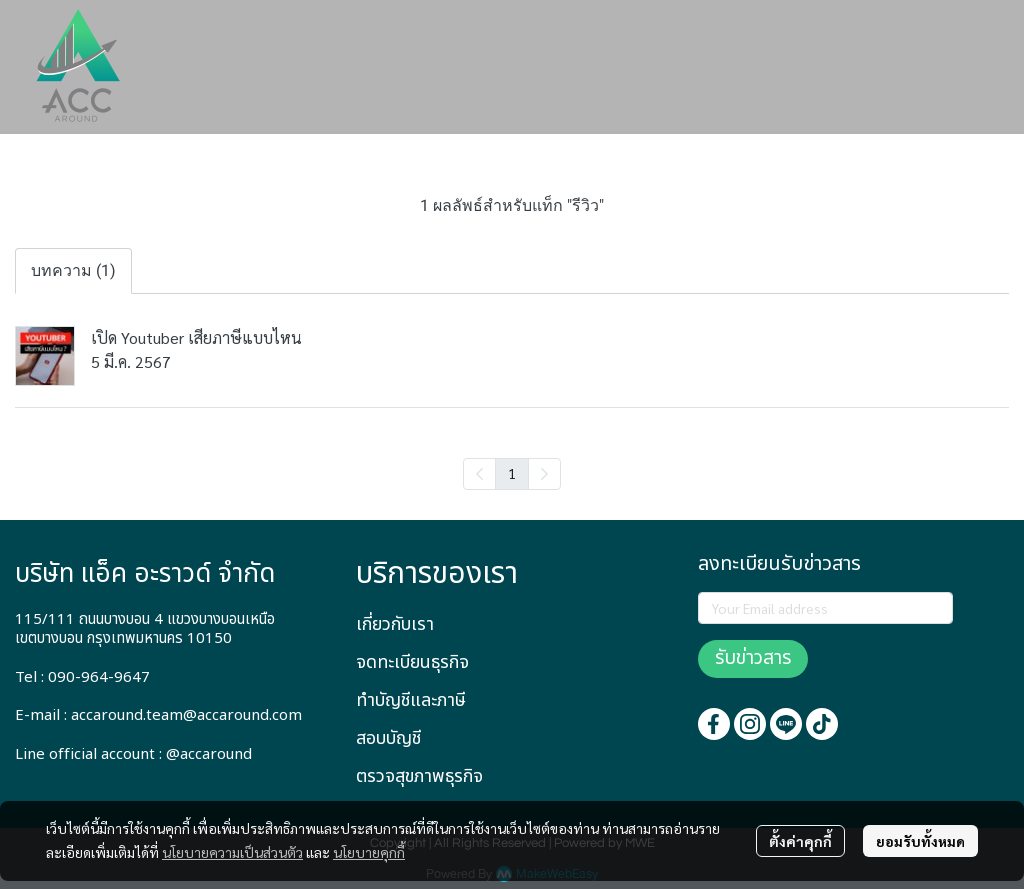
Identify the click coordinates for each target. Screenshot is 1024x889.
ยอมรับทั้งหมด (920, 841)
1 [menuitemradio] (512, 473)
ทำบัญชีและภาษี (411, 700)
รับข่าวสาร (753, 658)
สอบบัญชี (388, 738)
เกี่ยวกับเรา (395, 624)
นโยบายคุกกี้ (369, 852)
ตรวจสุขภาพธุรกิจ (419, 776)
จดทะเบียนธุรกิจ (412, 662)
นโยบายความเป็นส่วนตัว (232, 852)
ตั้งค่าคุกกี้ (800, 841)
